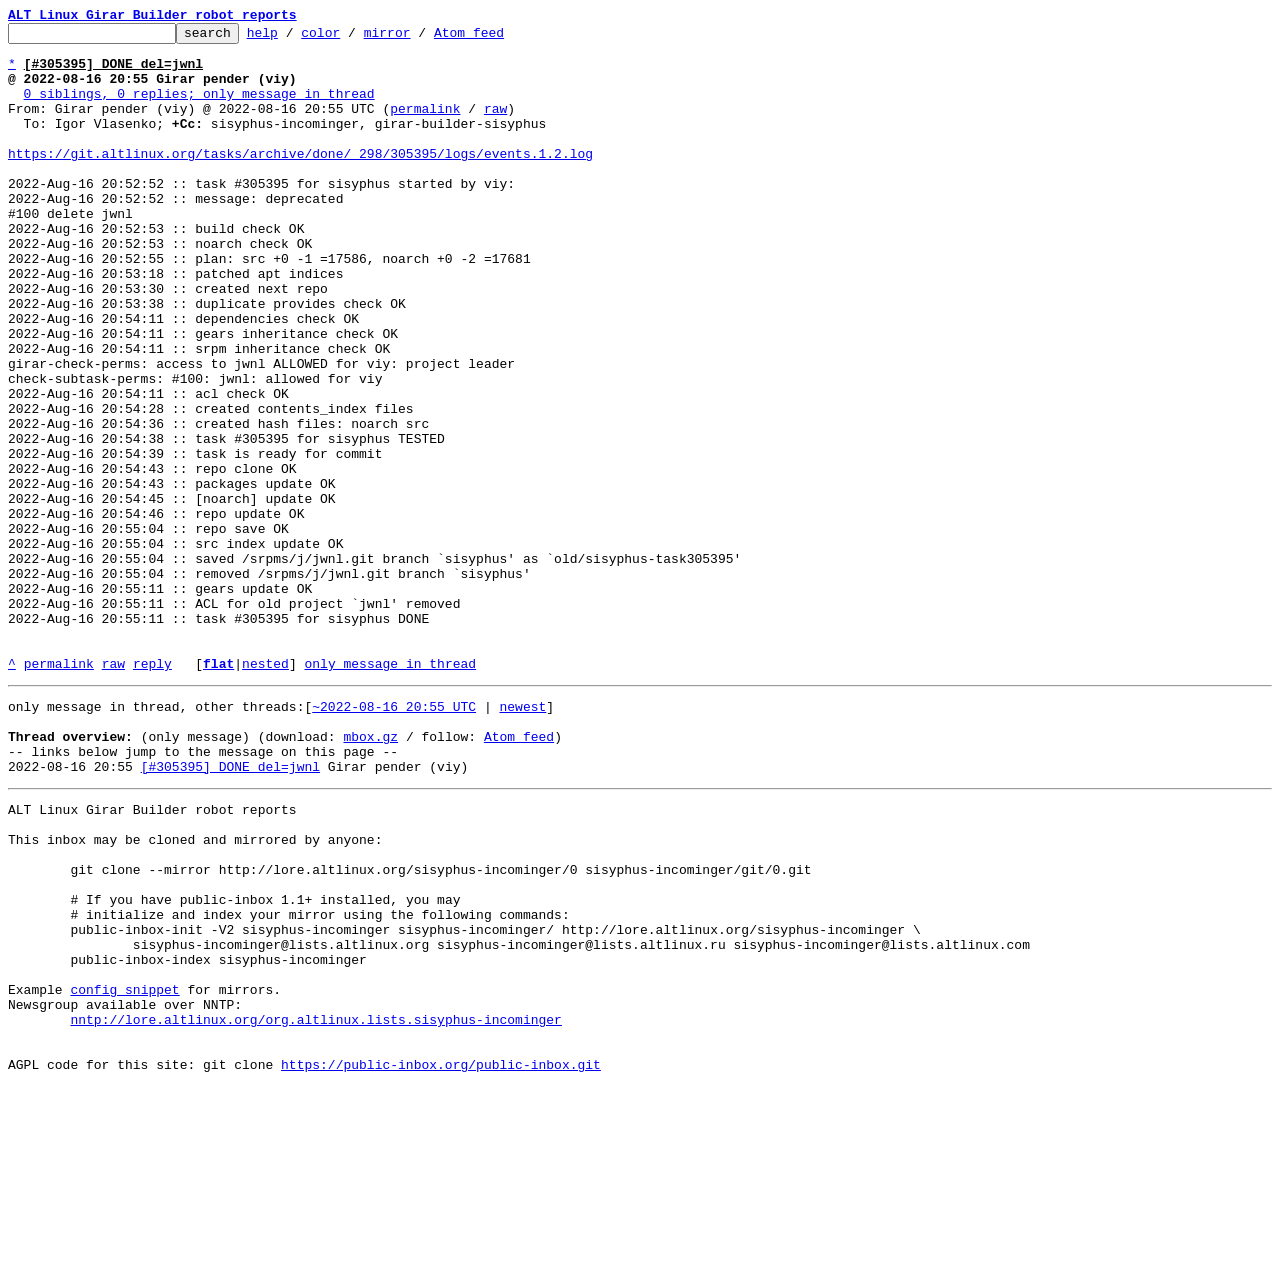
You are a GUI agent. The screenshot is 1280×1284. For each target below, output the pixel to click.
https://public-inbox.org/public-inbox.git (441, 1262)
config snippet (124, 1172)
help (293, 38)
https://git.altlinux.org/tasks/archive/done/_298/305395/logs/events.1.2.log (300, 180)
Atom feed (500, 38)
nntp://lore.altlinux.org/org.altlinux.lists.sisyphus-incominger (315, 1208)
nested (265, 792)
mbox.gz (370, 874)
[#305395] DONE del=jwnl (230, 910)
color (351, 38)
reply (152, 792)
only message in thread (390, 792)
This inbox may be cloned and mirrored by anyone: (195, 992)
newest (522, 838)
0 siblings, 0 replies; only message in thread (199, 108)
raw (495, 126)
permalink (425, 126)
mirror (418, 38)
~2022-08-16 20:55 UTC (394, 838)
